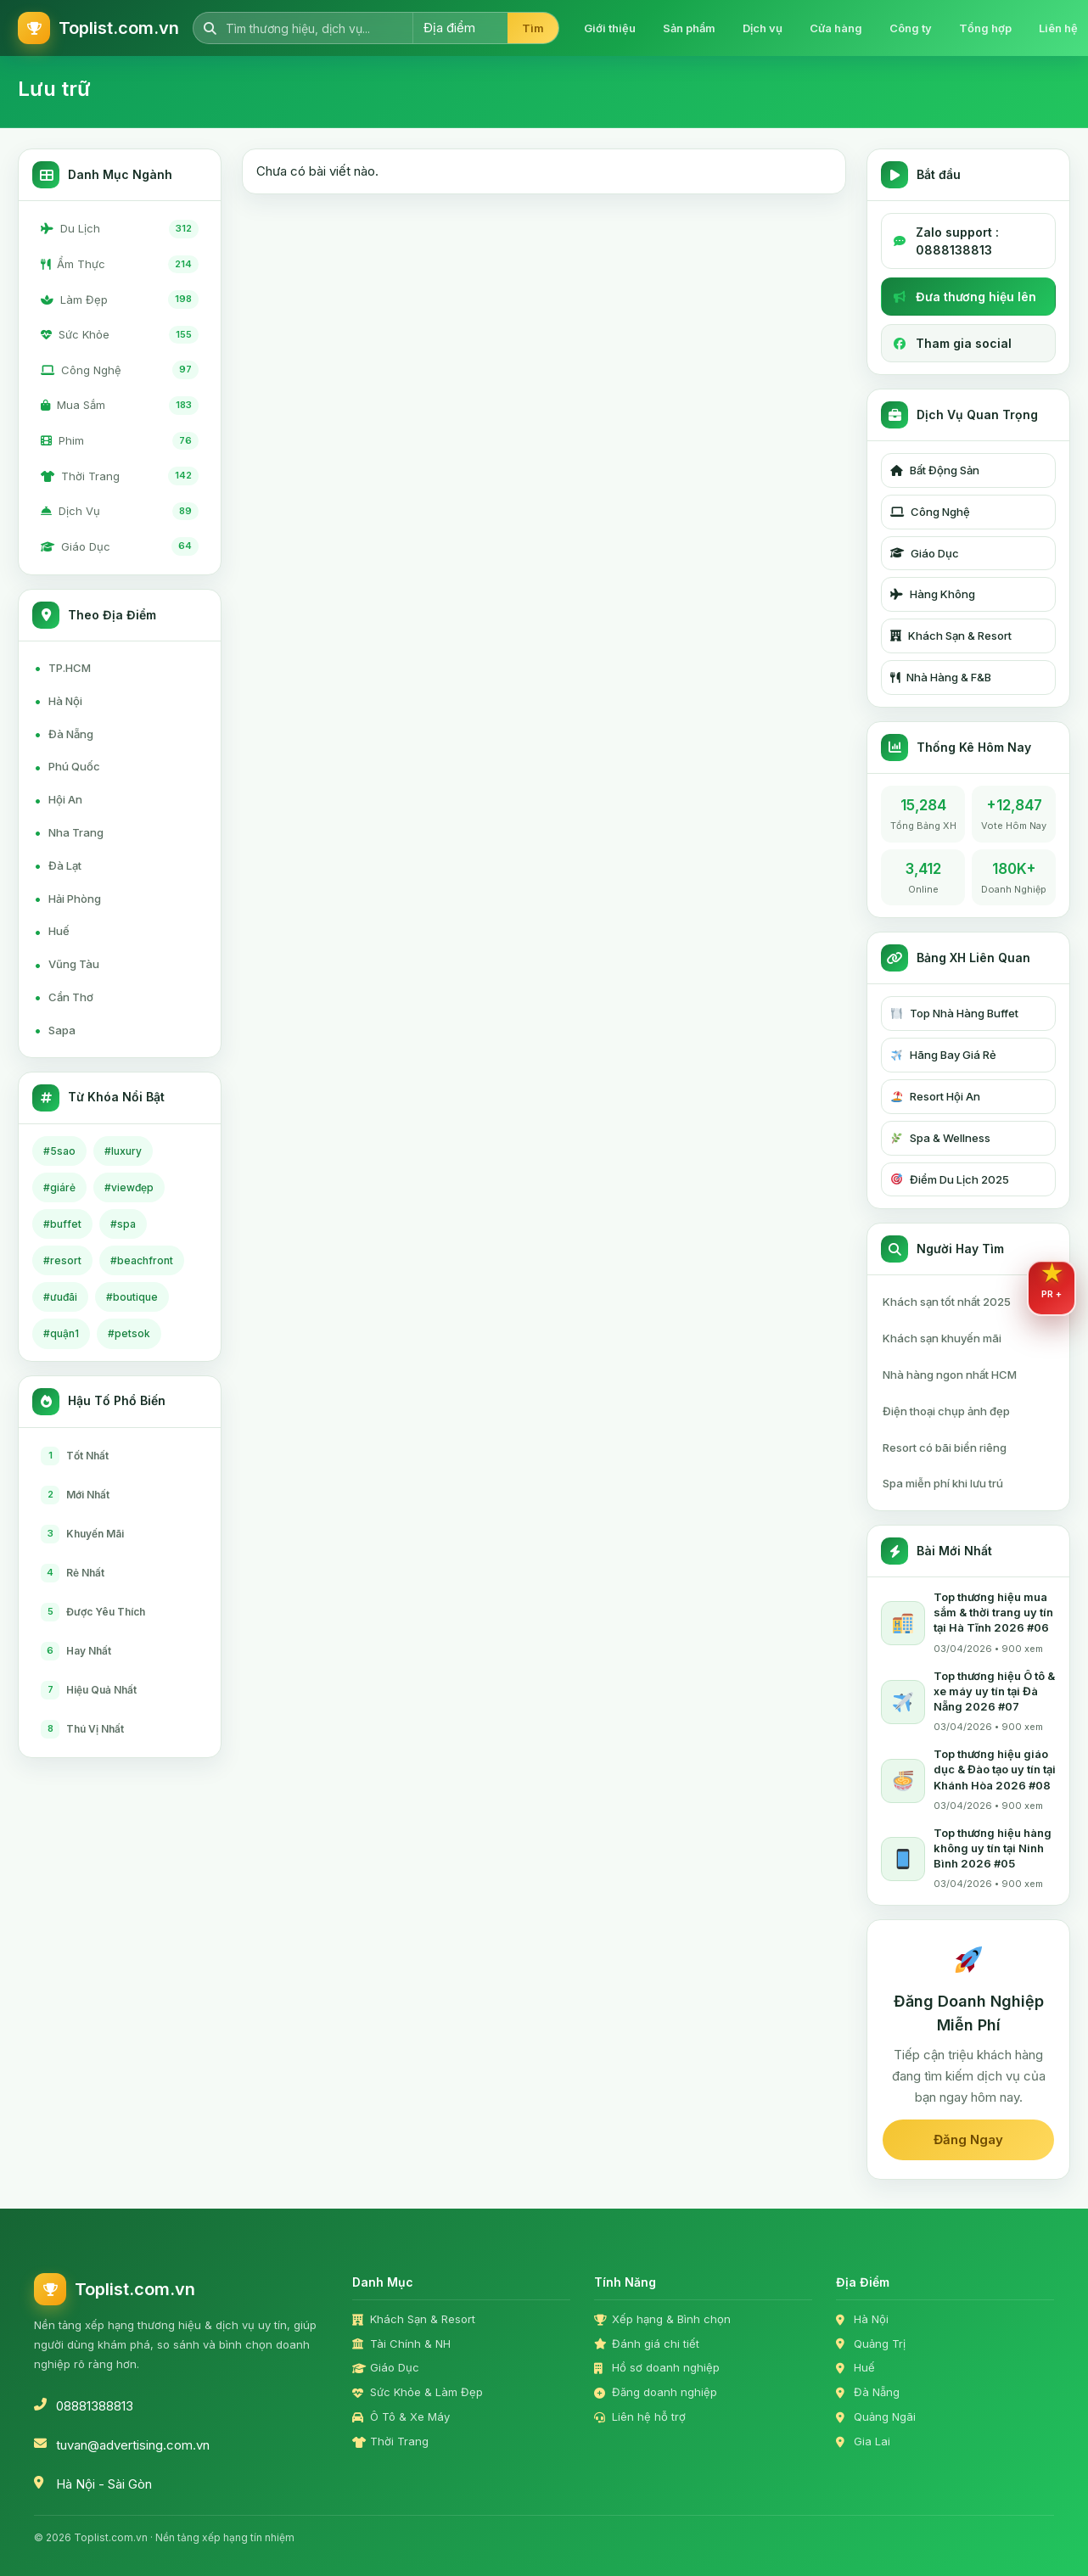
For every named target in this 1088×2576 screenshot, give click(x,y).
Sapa (55, 1030)
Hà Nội (58, 700)
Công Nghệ (930, 511)
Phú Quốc (67, 767)
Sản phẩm (689, 28)
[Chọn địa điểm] (460, 28)
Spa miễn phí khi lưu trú (943, 1483)
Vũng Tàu (66, 964)
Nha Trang (69, 832)
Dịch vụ (762, 28)
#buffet (62, 1224)
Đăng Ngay (968, 2139)
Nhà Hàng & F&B (940, 677)
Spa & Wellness (940, 1138)
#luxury (123, 1151)
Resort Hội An (935, 1096)
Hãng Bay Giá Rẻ (943, 1054)
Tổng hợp (985, 28)
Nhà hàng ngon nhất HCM (950, 1374)
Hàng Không (932, 594)
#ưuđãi (60, 1297)
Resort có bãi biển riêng (945, 1447)
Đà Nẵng (63, 733)
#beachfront (141, 1260)
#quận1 (61, 1333)
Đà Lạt (57, 865)
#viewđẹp (129, 1187)
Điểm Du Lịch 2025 (950, 1179)
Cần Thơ (63, 996)
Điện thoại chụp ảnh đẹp (946, 1411)
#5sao (59, 1151)
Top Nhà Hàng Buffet (954, 1013)
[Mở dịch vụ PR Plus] (1051, 1288)
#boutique (132, 1297)
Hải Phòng (67, 898)
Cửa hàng (836, 28)
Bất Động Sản (934, 470)
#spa (123, 1224)
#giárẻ (59, 1187)
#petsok (129, 1333)
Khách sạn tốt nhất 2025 (947, 1301)
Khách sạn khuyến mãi (942, 1338)
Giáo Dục (924, 553)
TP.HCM (62, 667)
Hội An (58, 800)
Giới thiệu (610, 28)
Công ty (910, 28)
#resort (62, 1260)
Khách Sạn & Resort (951, 635)
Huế (52, 931)
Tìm (533, 28)
